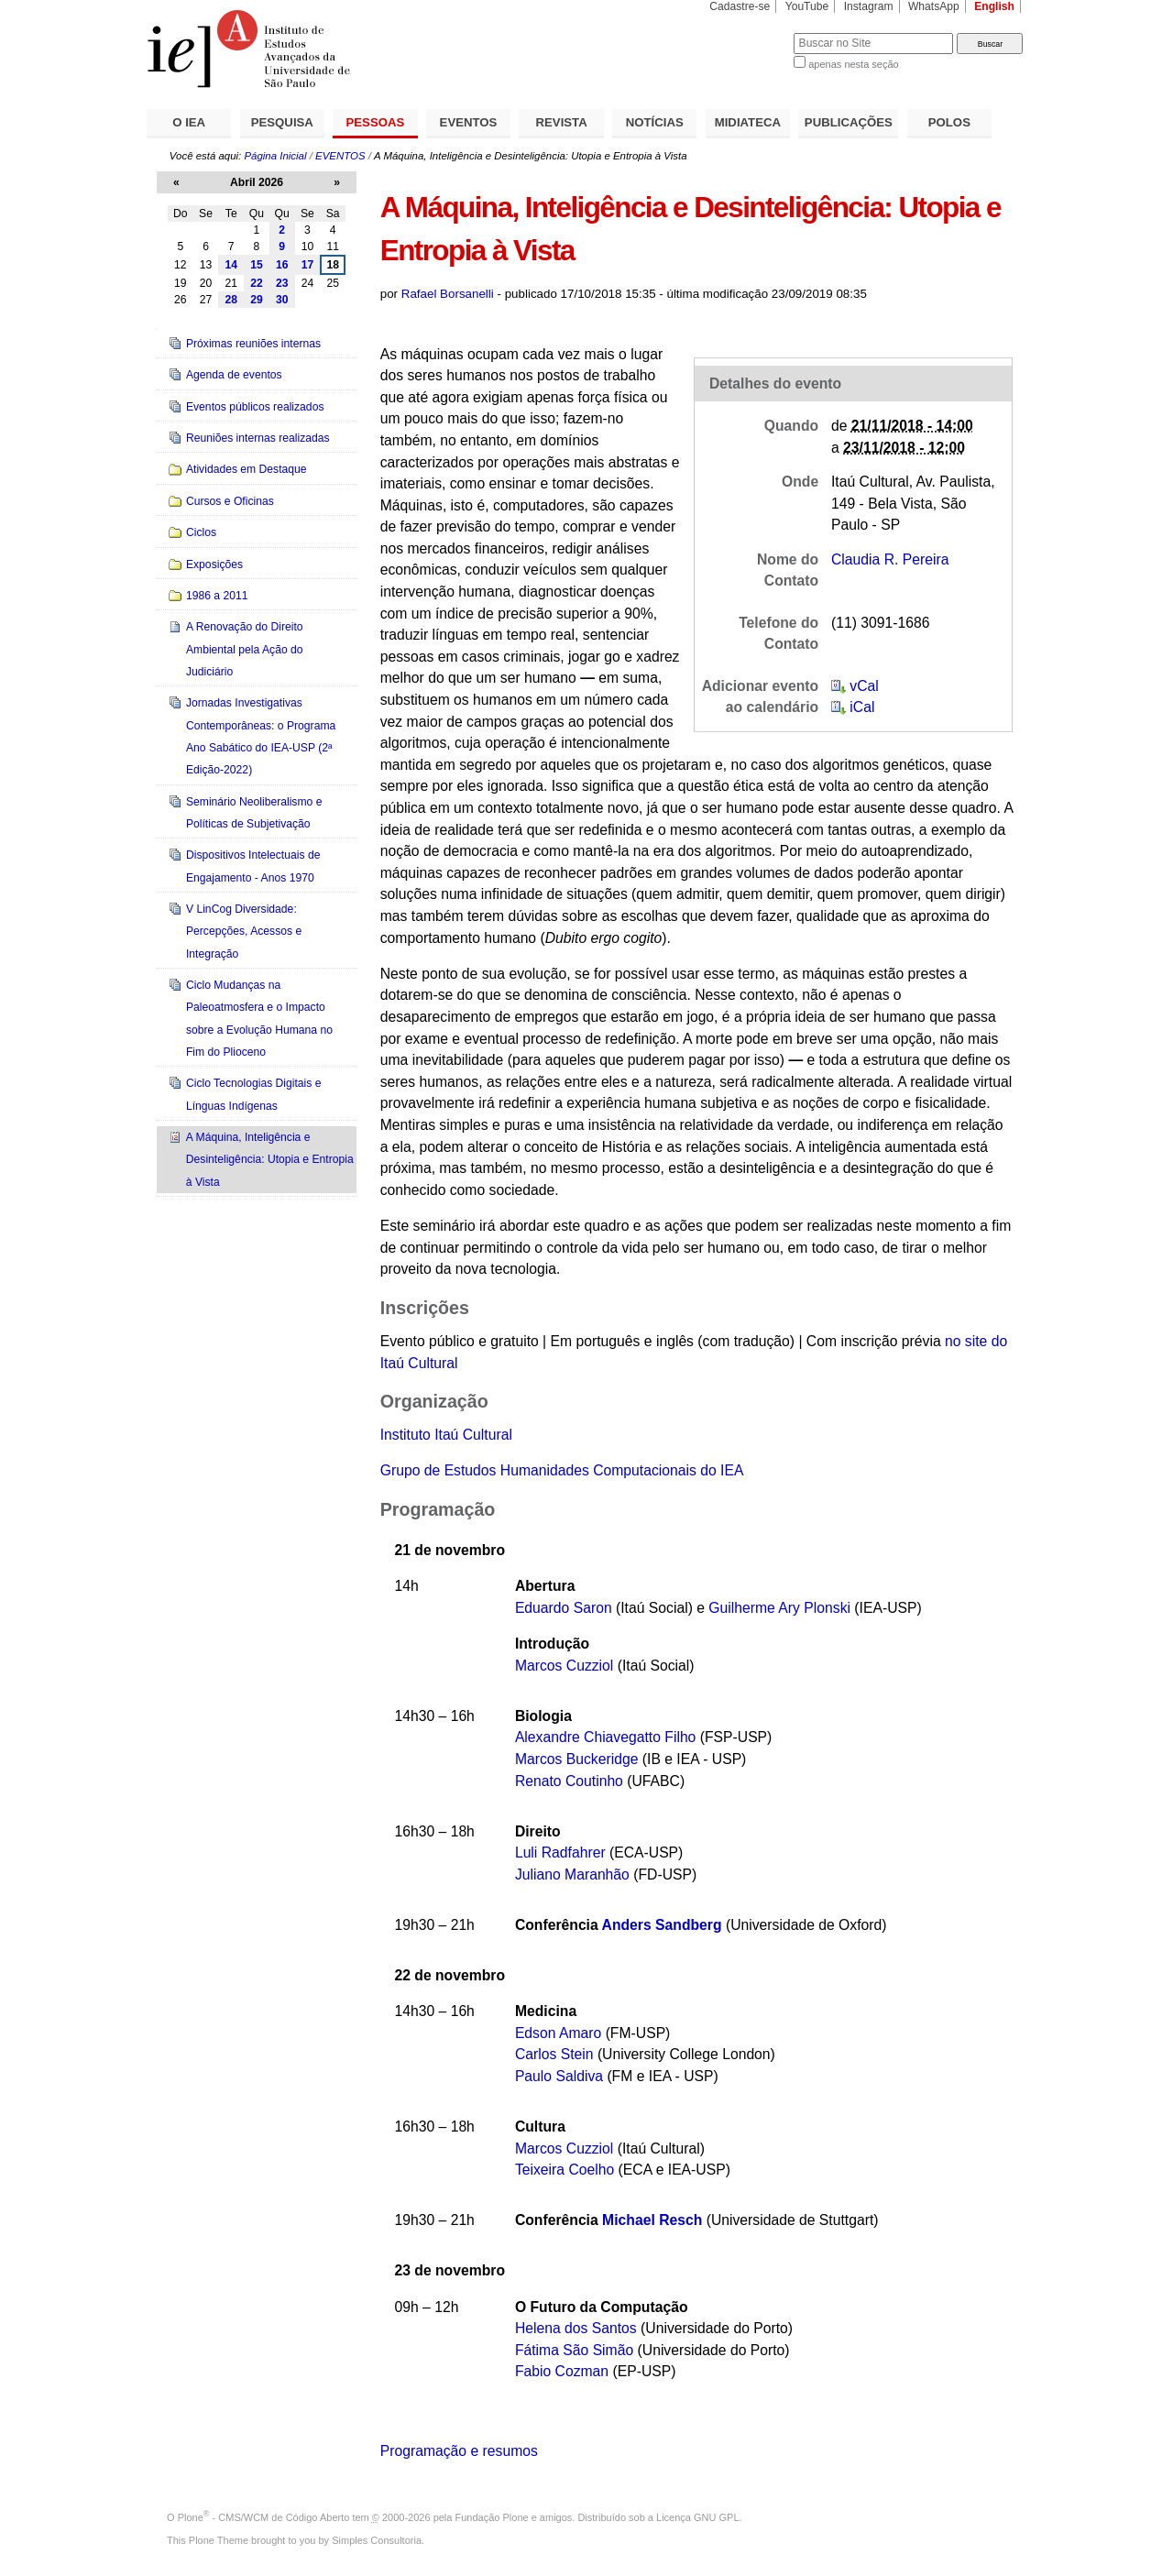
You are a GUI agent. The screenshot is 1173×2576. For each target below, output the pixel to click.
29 (256, 299)
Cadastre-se (739, 6)
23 (282, 283)
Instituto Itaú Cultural (446, 1434)
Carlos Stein (554, 2054)
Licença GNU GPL (697, 2517)
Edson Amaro (558, 2033)
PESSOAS (375, 122)
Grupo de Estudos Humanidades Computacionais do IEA (562, 1470)
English (994, 6)
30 (282, 299)
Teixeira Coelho (564, 2169)
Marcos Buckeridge (577, 1759)
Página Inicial (275, 155)
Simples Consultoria (377, 2540)
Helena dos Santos (576, 2328)
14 (231, 264)
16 (282, 264)
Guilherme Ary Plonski (779, 1608)
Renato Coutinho (569, 1781)
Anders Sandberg (662, 1925)
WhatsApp (933, 6)
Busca (749, 32)
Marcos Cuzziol (564, 1665)
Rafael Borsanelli (447, 294)
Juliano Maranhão (572, 1874)
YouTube (807, 6)
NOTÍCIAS (655, 122)
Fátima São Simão (574, 2350)
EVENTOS (469, 122)
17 (307, 264)
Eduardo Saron (563, 1608)
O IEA (188, 122)
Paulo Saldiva (559, 2076)
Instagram (868, 6)
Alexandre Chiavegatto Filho (605, 1737)
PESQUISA (282, 122)
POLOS (949, 122)
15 (256, 264)
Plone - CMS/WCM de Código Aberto (264, 2517)
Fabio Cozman (561, 2371)
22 (256, 283)
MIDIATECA (748, 122)
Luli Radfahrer (562, 1852)
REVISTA (561, 122)
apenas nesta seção (853, 64)
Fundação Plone (492, 2517)
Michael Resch (652, 2220)
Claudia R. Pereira (889, 559)
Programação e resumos (459, 2451)
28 (231, 299)
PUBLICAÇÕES (849, 122)
